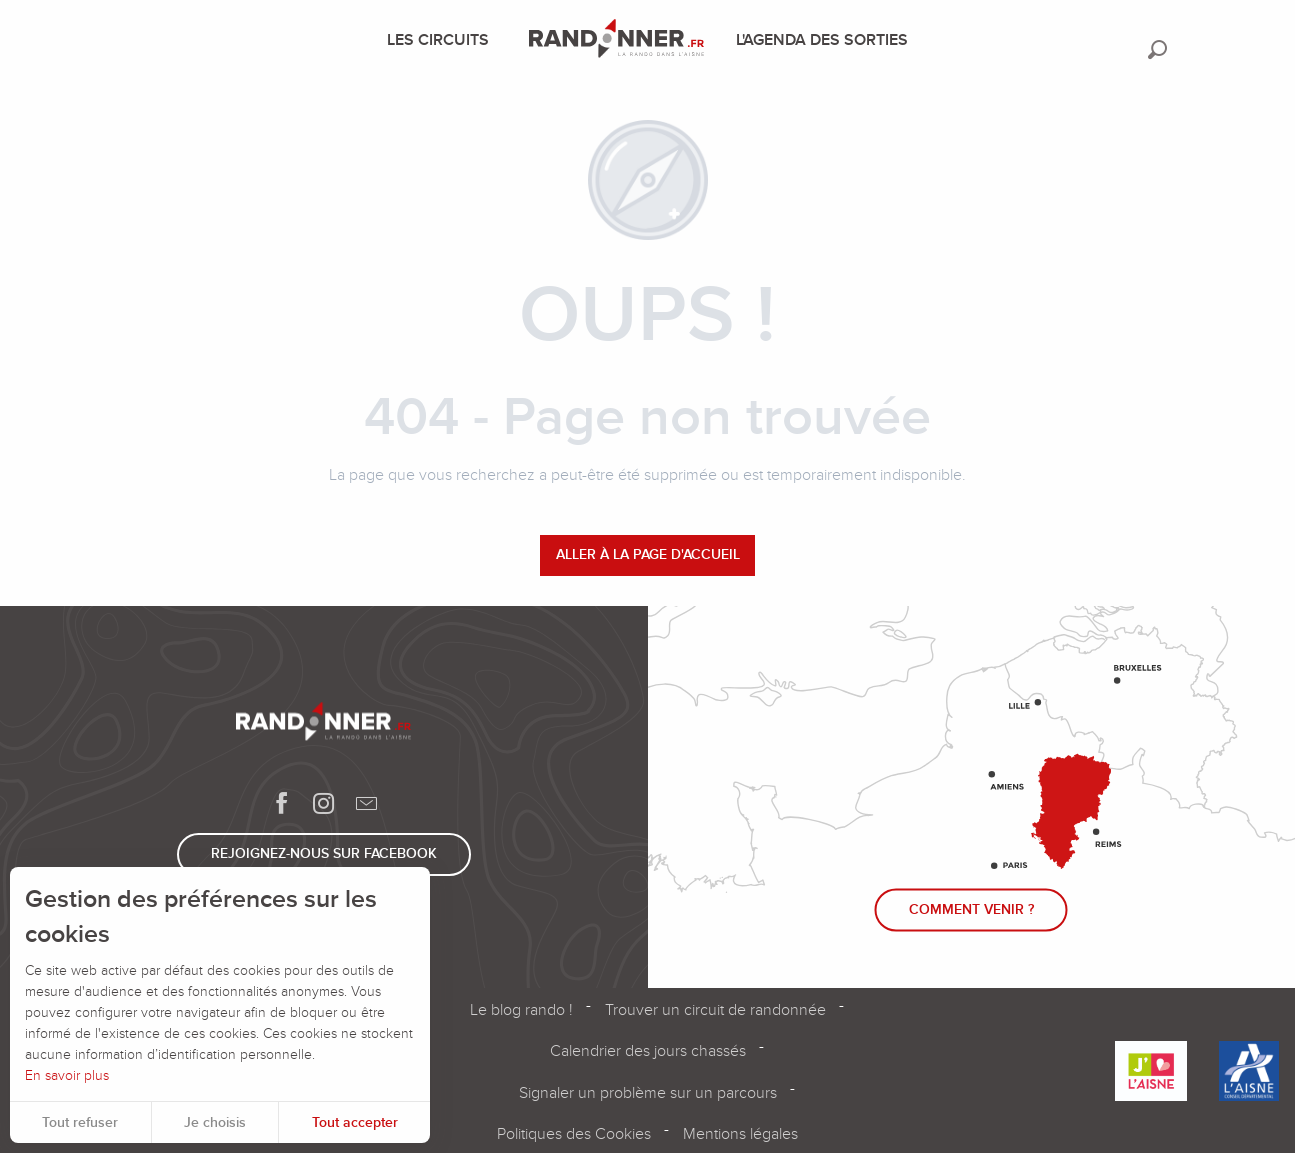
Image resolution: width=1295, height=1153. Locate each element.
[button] (1157, 49)
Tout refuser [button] (80, 1122)
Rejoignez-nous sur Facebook (324, 853)
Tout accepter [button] (355, 1122)
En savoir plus (67, 1075)
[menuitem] (442, 40)
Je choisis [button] (215, 1122)
